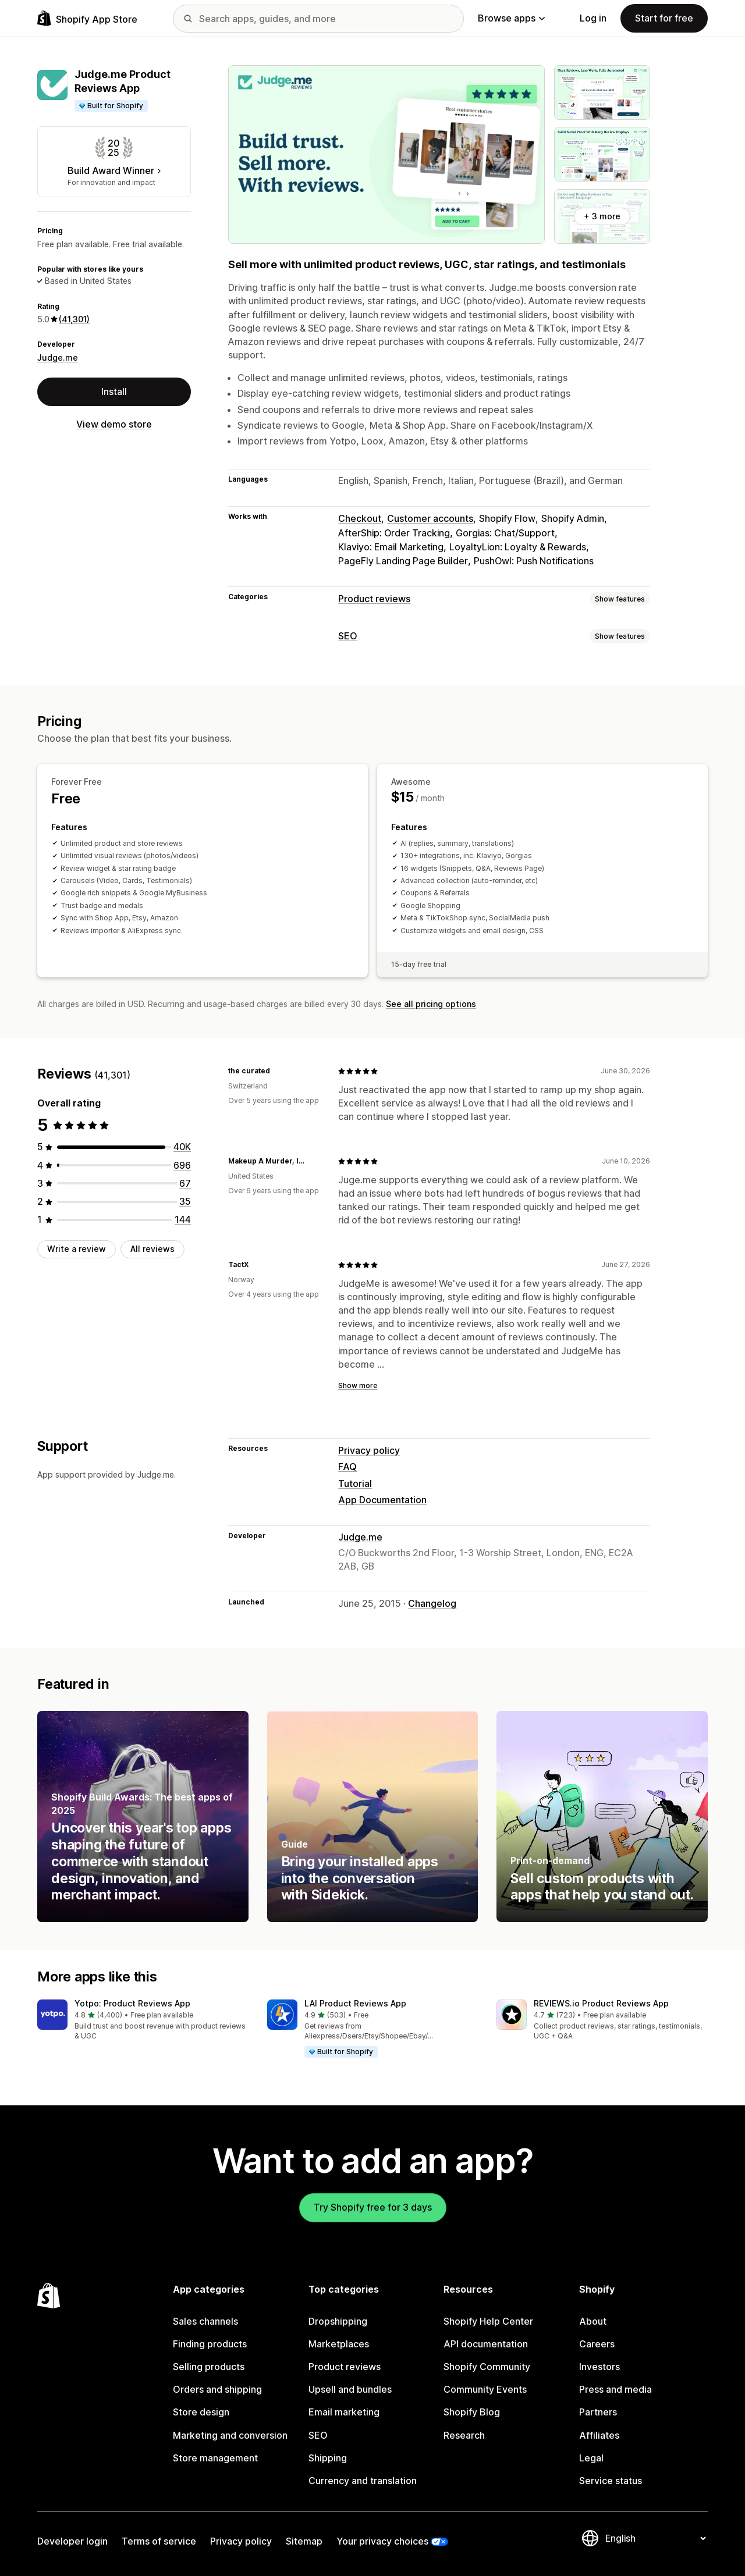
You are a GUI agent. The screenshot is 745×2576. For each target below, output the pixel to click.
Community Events (485, 2389)
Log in (593, 18)
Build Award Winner (114, 170)
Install (114, 391)
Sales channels (205, 2321)
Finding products (210, 2344)
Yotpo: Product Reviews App (132, 2003)
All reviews (152, 1249)
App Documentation (382, 1500)
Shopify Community (487, 2366)
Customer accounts (430, 518)
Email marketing (343, 2412)
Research (464, 2435)
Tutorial (355, 1483)
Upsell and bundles (350, 2389)
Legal (591, 2458)
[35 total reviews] (185, 1201)
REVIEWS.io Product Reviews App (601, 2003)
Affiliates (599, 2435)
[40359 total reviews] (182, 1146)
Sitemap (304, 2541)
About (592, 2321)
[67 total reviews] (185, 1183)
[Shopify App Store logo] (87, 18)
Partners (598, 2412)
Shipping (327, 2458)
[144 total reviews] (183, 1219)
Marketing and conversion (230, 2435)
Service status (610, 2480)
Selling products (208, 2366)
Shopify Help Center (488, 2321)
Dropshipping (337, 2321)
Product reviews (374, 598)
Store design (201, 2412)
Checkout (359, 518)
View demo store (114, 424)
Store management (215, 2458)
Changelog (432, 1603)
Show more (357, 1385)
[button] (143, 2020)
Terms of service (159, 2541)
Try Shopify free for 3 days (373, 2207)
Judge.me (57, 357)
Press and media (615, 2389)
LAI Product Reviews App (355, 2003)
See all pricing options (431, 1004)
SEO (347, 636)
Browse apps (511, 18)
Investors (599, 2366)
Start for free (664, 18)
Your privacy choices (382, 2541)
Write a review (76, 1249)
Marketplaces (338, 2344)
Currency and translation (362, 2480)
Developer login (72, 2541)
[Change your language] (655, 2538)
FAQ (347, 1466)
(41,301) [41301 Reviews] (74, 319)
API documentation (486, 2344)
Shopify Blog (472, 2412)
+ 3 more (602, 216)
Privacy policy (369, 1450)
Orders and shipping (217, 2389)
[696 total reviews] (182, 1165)
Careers (597, 2344)
